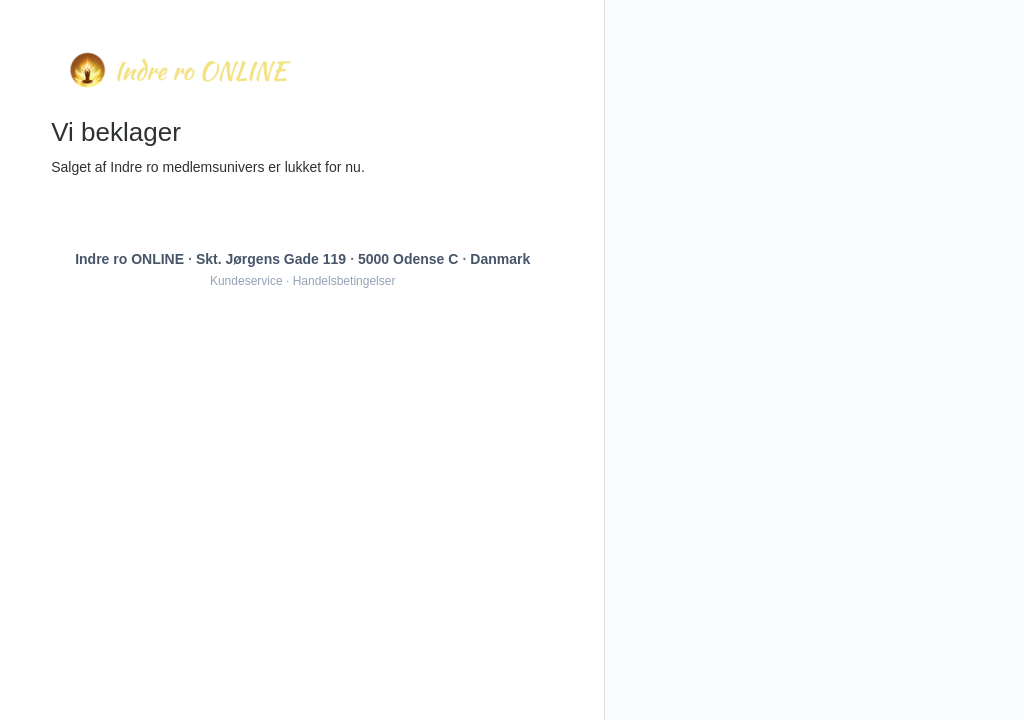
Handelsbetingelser (344, 281)
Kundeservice (246, 281)
